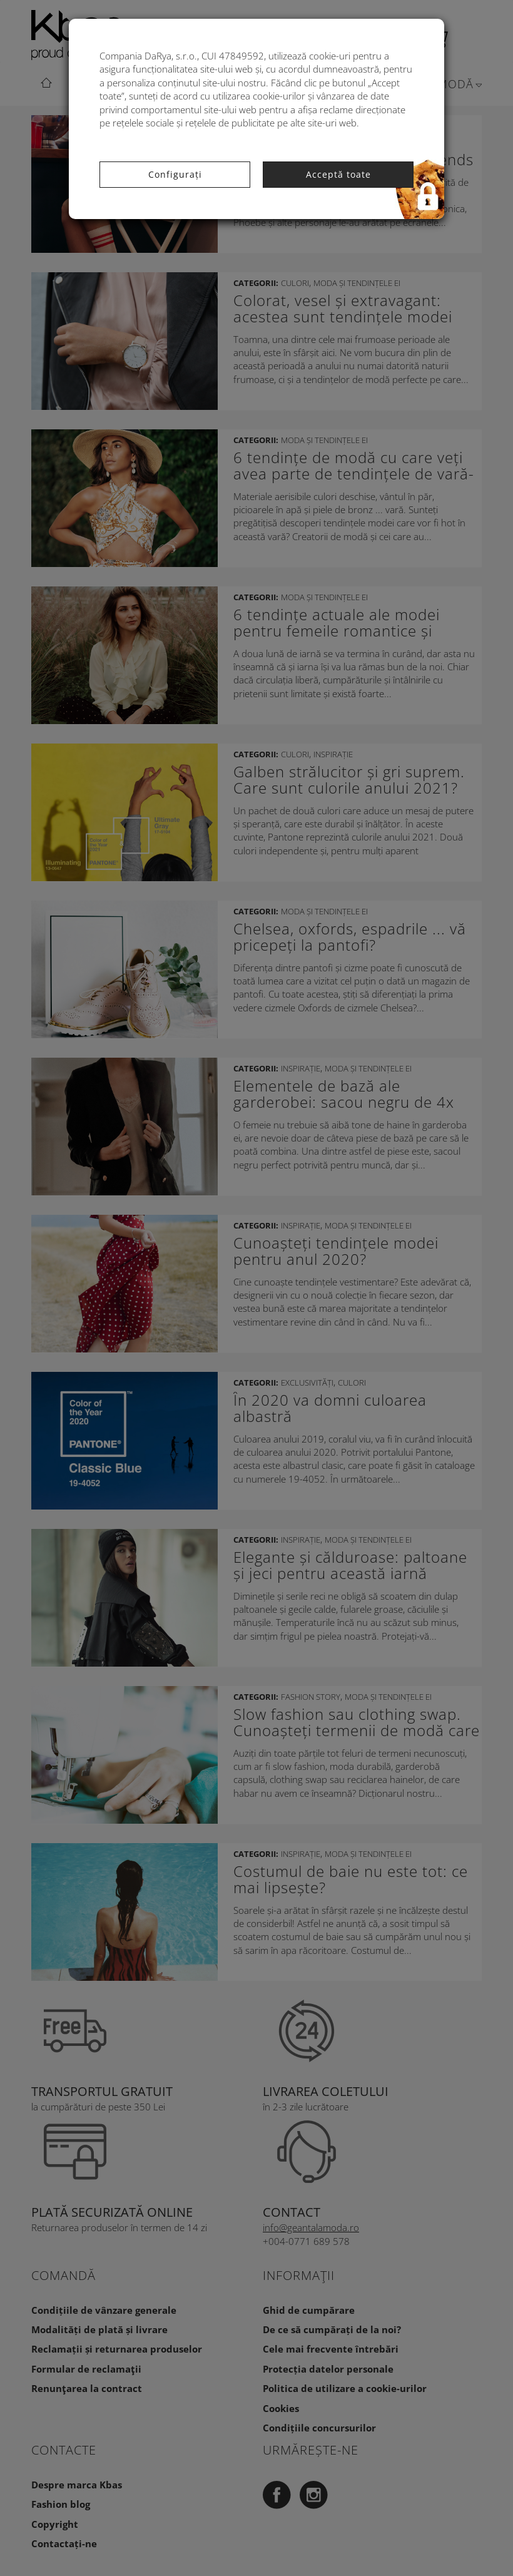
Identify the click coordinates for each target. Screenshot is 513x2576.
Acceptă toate (338, 174)
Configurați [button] (175, 174)
